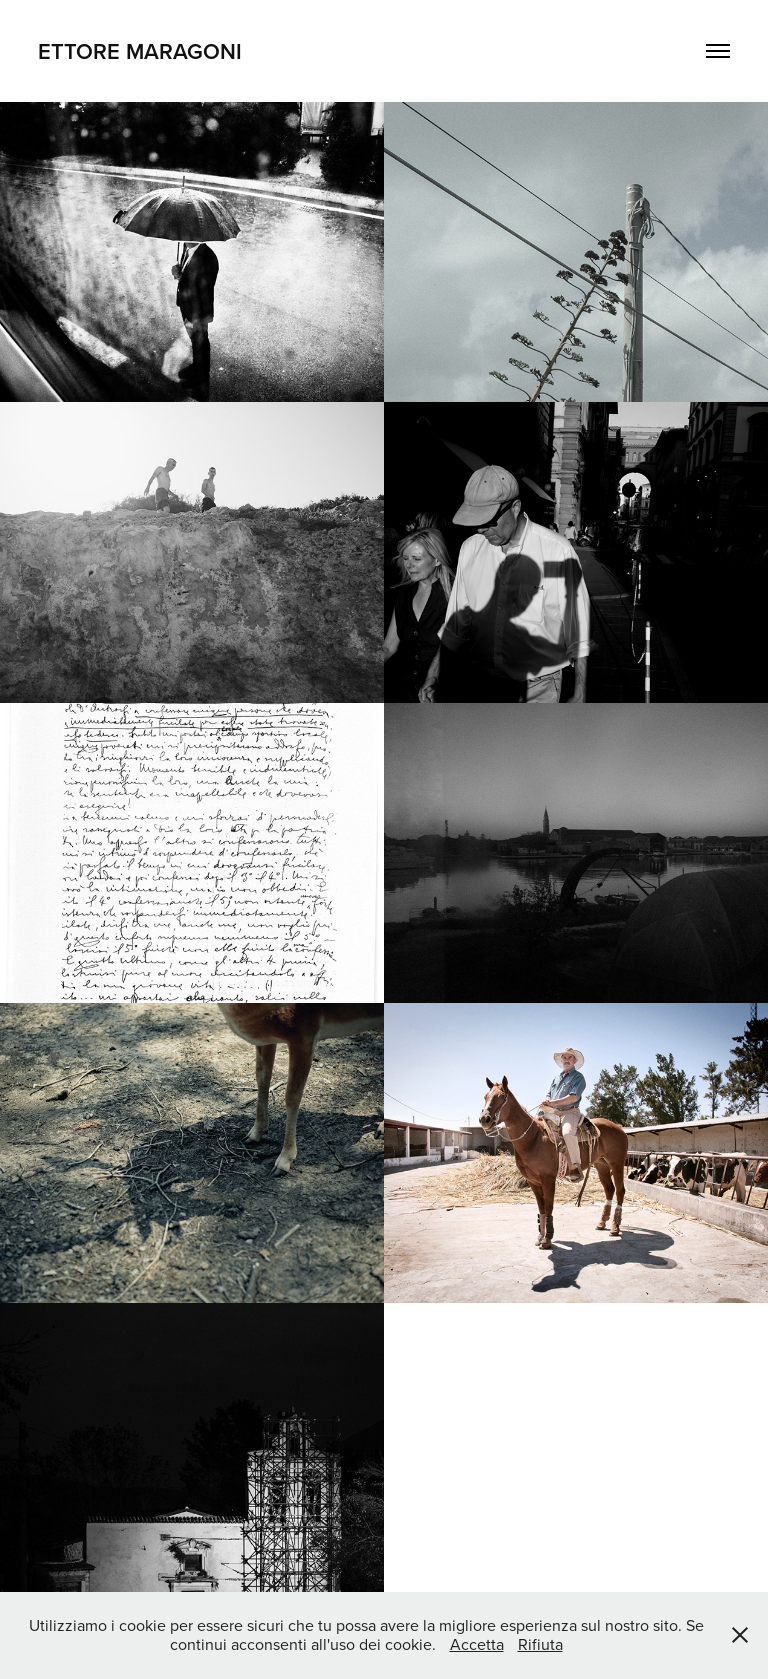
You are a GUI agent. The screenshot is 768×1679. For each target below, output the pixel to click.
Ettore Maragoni (140, 51)
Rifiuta (540, 1644)
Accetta (477, 1644)
